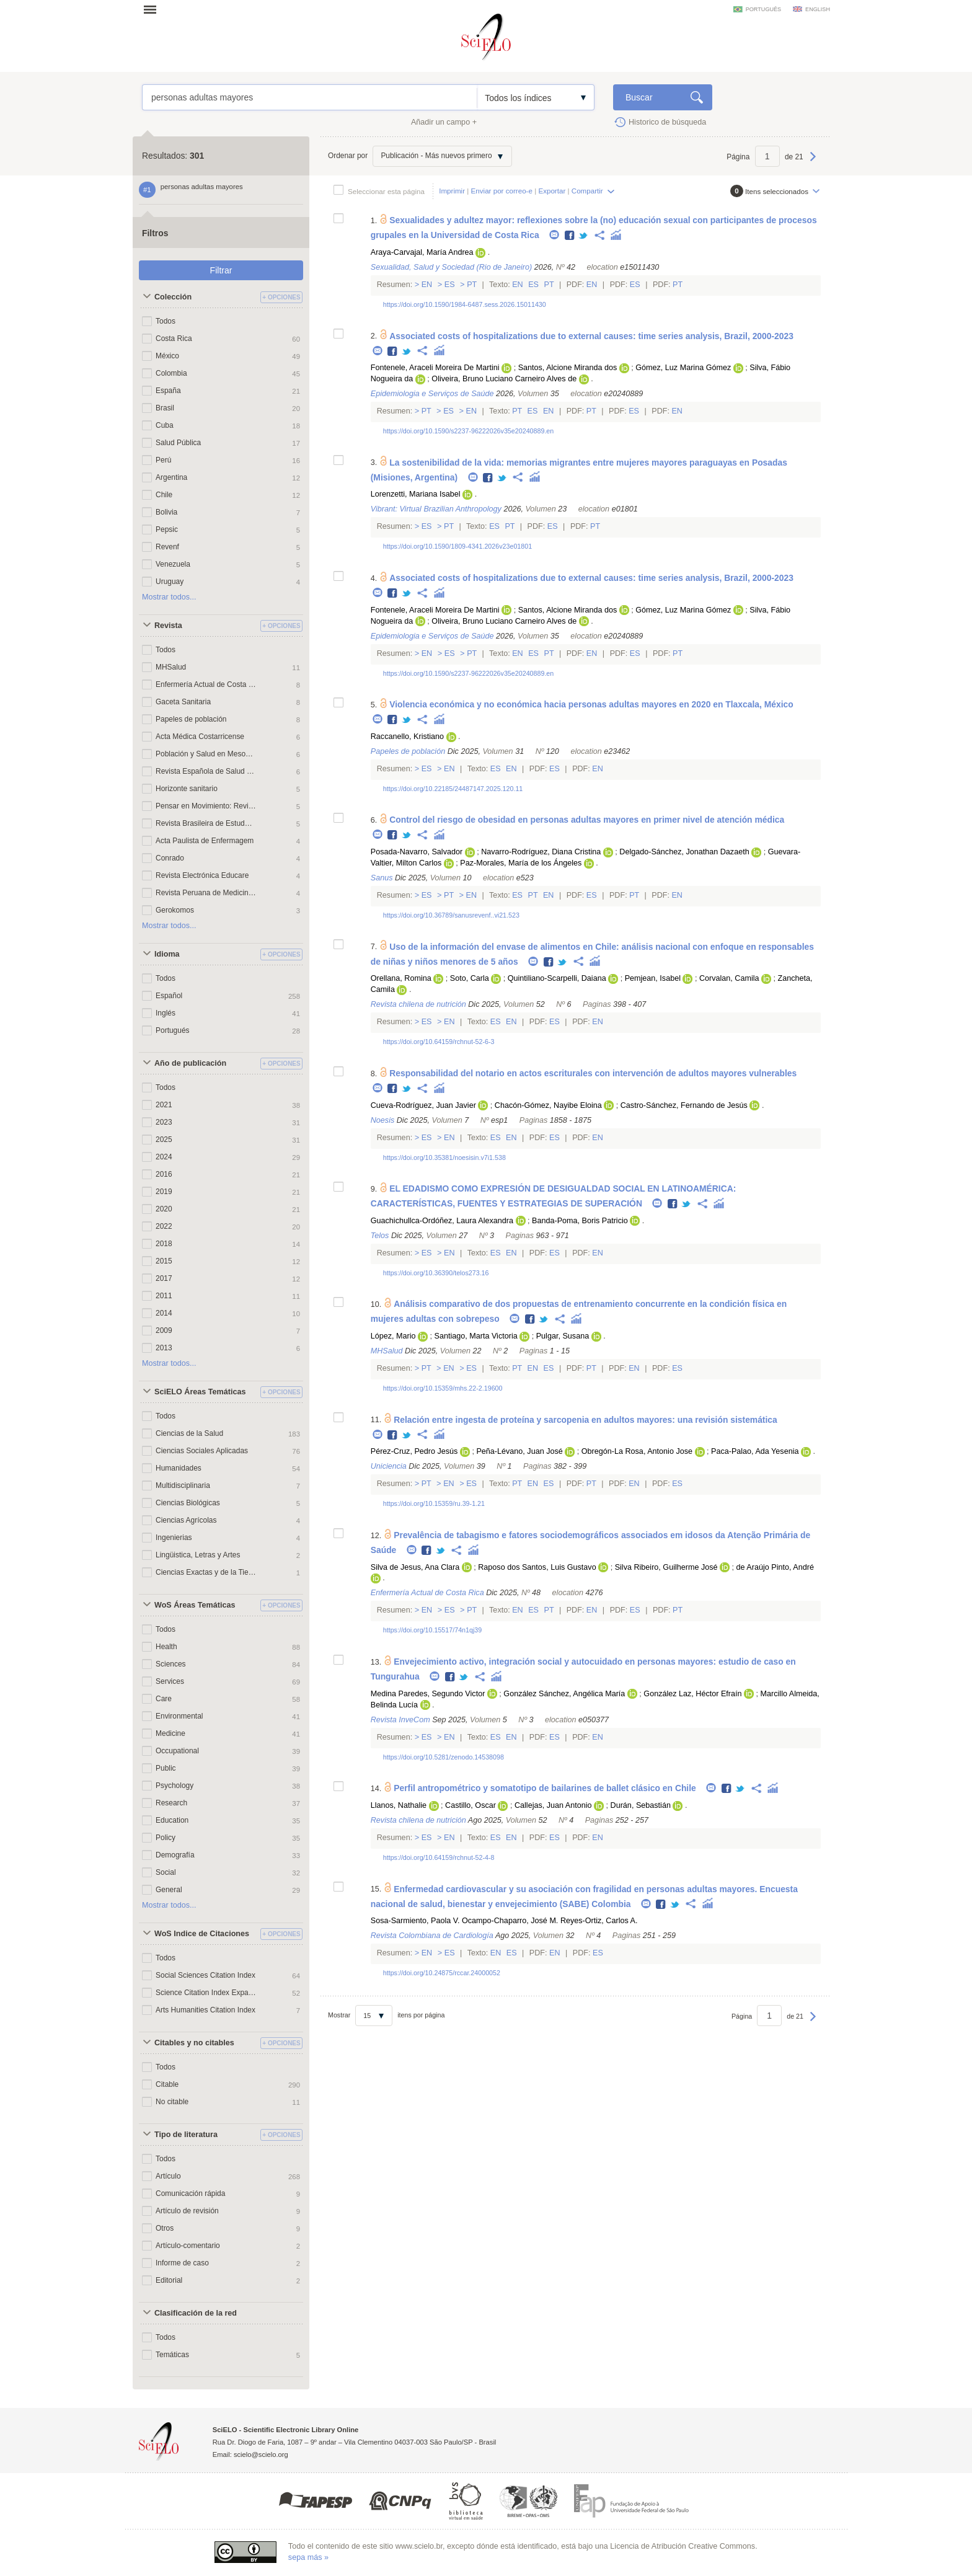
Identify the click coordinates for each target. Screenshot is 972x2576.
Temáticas (172, 2354)
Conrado (170, 858)
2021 (164, 1104)
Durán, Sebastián (641, 1805)
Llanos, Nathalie (398, 1805)
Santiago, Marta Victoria (476, 1336)
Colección (173, 297)
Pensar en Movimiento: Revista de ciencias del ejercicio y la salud (206, 806)
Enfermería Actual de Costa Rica (206, 684)
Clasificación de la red (195, 2313)
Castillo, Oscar (470, 1805)
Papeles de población (191, 719)
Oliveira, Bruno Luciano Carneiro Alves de (504, 378)
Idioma (167, 954)
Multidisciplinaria (183, 1485)
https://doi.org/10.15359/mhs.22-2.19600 (443, 1388)
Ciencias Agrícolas (186, 1520)
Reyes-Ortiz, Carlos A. (599, 1920)
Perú (163, 460)
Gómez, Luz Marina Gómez (683, 367)
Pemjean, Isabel (653, 978)
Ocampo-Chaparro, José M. (510, 1920)
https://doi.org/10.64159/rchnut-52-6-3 (439, 1041)
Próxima (813, 162)
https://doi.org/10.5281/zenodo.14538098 (443, 1757)
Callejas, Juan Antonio (553, 1805)
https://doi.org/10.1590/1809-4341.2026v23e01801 (457, 546)
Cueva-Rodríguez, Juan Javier (423, 1105)
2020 (164, 1209)
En (427, 284)
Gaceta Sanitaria (183, 701)
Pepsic (167, 529)
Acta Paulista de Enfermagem (205, 840)
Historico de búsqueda (667, 122)
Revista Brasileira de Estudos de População (206, 823)
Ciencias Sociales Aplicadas (202, 1450)
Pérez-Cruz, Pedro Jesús (414, 1451)
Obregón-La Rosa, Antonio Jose (636, 1451)
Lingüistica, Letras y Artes (198, 1555)
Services (170, 1681)
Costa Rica (174, 338)
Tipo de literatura (186, 2134)
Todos (165, 321)
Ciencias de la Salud (189, 1433)
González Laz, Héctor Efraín (692, 1693)
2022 (164, 1226)
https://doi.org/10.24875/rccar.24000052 (441, 1972)
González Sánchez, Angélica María (564, 1693)
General (169, 1889)
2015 (164, 1261)
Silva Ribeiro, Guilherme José (666, 1567)
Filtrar (221, 270)
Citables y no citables (194, 2042)
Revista (168, 625)
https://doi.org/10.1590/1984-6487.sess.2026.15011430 (464, 304)
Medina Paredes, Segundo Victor (428, 1693)
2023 (164, 1122)
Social (166, 1872)
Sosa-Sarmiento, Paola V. (415, 1920)
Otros (165, 2228)
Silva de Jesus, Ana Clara (415, 1567)
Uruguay (169, 581)
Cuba (165, 425)
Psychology (174, 1785)
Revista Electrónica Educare (202, 875)
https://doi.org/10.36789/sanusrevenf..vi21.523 (451, 915)
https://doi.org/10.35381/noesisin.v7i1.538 (444, 1157)
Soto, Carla (469, 978)
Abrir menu (153, 9)
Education (172, 1820)
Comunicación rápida (190, 2193)
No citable (172, 2101)
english (817, 9)
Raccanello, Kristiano (407, 736)
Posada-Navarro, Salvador (416, 852)
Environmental (179, 1716)
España (168, 390)
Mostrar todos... (169, 597)
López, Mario (393, 1336)
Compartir (587, 191)
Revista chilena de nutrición (418, 1004)
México (167, 356)
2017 (164, 1278)
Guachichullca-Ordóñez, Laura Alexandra (442, 1220)
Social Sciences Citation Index (205, 1975)
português (763, 9)
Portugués (173, 1030)
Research (171, 1803)
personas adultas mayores (309, 97)
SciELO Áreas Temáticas (199, 1392)
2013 (164, 1347)
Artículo (168, 2176)
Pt (472, 284)
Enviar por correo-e (501, 191)
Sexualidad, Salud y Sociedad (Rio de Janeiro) (451, 267)
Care (164, 1698)
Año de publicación (190, 1063)
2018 (164, 1243)
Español (169, 995)
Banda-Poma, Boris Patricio (580, 1220)
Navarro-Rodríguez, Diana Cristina (541, 852)
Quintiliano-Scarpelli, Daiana (557, 978)
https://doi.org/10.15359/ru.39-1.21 (434, 1503)
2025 (164, 1139)
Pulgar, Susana (562, 1336)
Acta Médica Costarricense (200, 736)
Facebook (570, 236)
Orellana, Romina (401, 978)
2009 (164, 1330)
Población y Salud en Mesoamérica (206, 754)
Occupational (177, 1750)
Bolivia (166, 512)
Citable (167, 2084)
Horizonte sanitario (187, 788)
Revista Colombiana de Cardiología (432, 1935)
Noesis (383, 1120)
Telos (380, 1235)
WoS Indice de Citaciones (201, 1933)
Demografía (175, 1855)
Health (166, 1646)
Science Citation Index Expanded (206, 1992)
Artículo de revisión (187, 2210)
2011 (164, 1295)
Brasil (165, 408)
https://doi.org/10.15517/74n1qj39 (432, 1630)
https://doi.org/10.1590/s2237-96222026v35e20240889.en (468, 431)
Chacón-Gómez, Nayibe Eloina (548, 1105)
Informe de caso (182, 2263)
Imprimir (452, 191)
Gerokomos (175, 910)
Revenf (167, 546)
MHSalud (171, 667)
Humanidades (178, 1468)
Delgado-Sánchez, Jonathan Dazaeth (684, 852)
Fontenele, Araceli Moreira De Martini (435, 367)
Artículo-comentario (188, 2245)
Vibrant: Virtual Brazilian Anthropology (436, 509)
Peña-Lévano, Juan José (519, 1451)
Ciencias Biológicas (188, 1502)
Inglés (165, 1013)
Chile (164, 494)
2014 (164, 1313)
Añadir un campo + (444, 122)
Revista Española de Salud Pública (206, 771)
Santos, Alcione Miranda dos (567, 367)
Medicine (170, 1733)
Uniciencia (389, 1466)
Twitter (583, 236)
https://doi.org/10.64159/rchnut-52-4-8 (439, 1857)
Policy (165, 1837)
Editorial (169, 2280)
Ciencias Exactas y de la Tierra (206, 1572)
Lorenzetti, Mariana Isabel (416, 494)
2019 (164, 1191)
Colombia (171, 373)
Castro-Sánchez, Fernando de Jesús (684, 1105)
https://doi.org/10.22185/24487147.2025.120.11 (453, 788)
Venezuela (173, 564)
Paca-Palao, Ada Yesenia (754, 1451)
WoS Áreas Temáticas (194, 1605)
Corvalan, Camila (729, 978)
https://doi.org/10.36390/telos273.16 (436, 1273)
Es (449, 284)
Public (166, 1768)
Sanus (382, 878)
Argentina (171, 477)
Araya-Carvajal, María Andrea (422, 252)
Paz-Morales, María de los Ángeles (520, 863)
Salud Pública (178, 442)
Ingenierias (174, 1537)
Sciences (171, 1664)
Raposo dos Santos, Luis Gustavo (537, 1567)
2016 (164, 1174)
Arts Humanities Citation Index (205, 2010)
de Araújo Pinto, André (775, 1567)
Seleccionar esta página (386, 191)
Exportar (551, 191)
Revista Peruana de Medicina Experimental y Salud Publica (206, 892)
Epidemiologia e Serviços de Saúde (432, 393)
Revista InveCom (400, 1719)
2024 (164, 1157)
